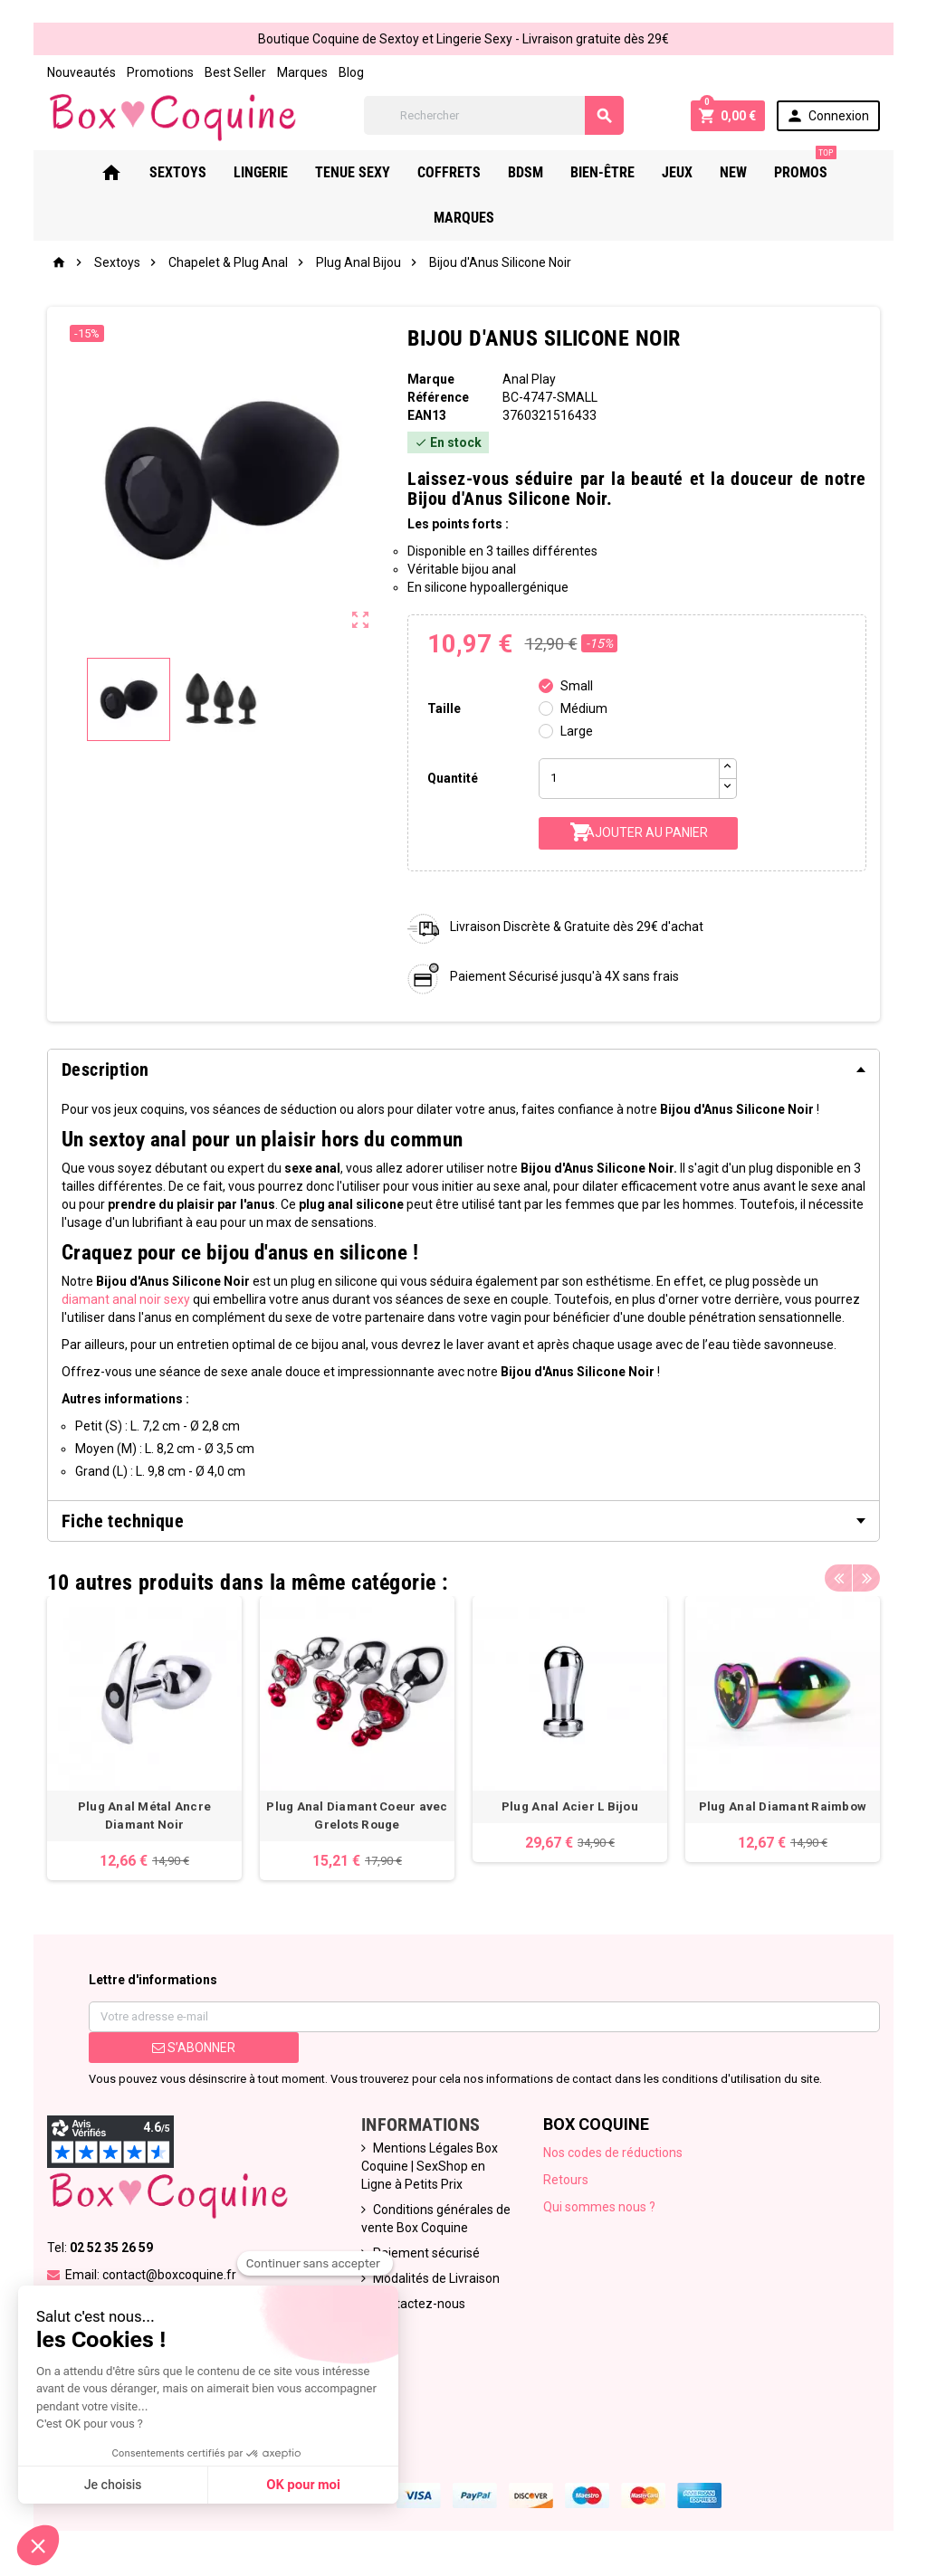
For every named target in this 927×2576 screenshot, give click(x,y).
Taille (444, 708)
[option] (144, 1738)
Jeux (677, 172)
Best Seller (235, 72)
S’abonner (193, 2047)
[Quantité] (629, 778)
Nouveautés (81, 72)
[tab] (463, 1069)
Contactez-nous (419, 2303)
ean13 (426, 415)
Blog (351, 72)
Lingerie (261, 172)
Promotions (160, 72)
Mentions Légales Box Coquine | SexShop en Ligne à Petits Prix (429, 2166)
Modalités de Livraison (436, 2278)
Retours (565, 2179)
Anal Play (529, 379)
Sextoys (177, 172)
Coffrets (449, 172)
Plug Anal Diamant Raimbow (783, 1806)
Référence (438, 397)
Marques (302, 72)
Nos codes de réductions (613, 2152)
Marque (430, 379)
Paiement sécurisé (426, 2253)
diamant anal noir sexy (126, 1299)
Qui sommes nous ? (599, 2207)
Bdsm (525, 172)
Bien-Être (602, 172)
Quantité (452, 778)
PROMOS (805, 165)
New (733, 172)
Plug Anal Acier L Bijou (570, 1806)
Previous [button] (838, 1578)
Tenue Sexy (352, 172)
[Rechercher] (494, 115)
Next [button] (866, 1578)
